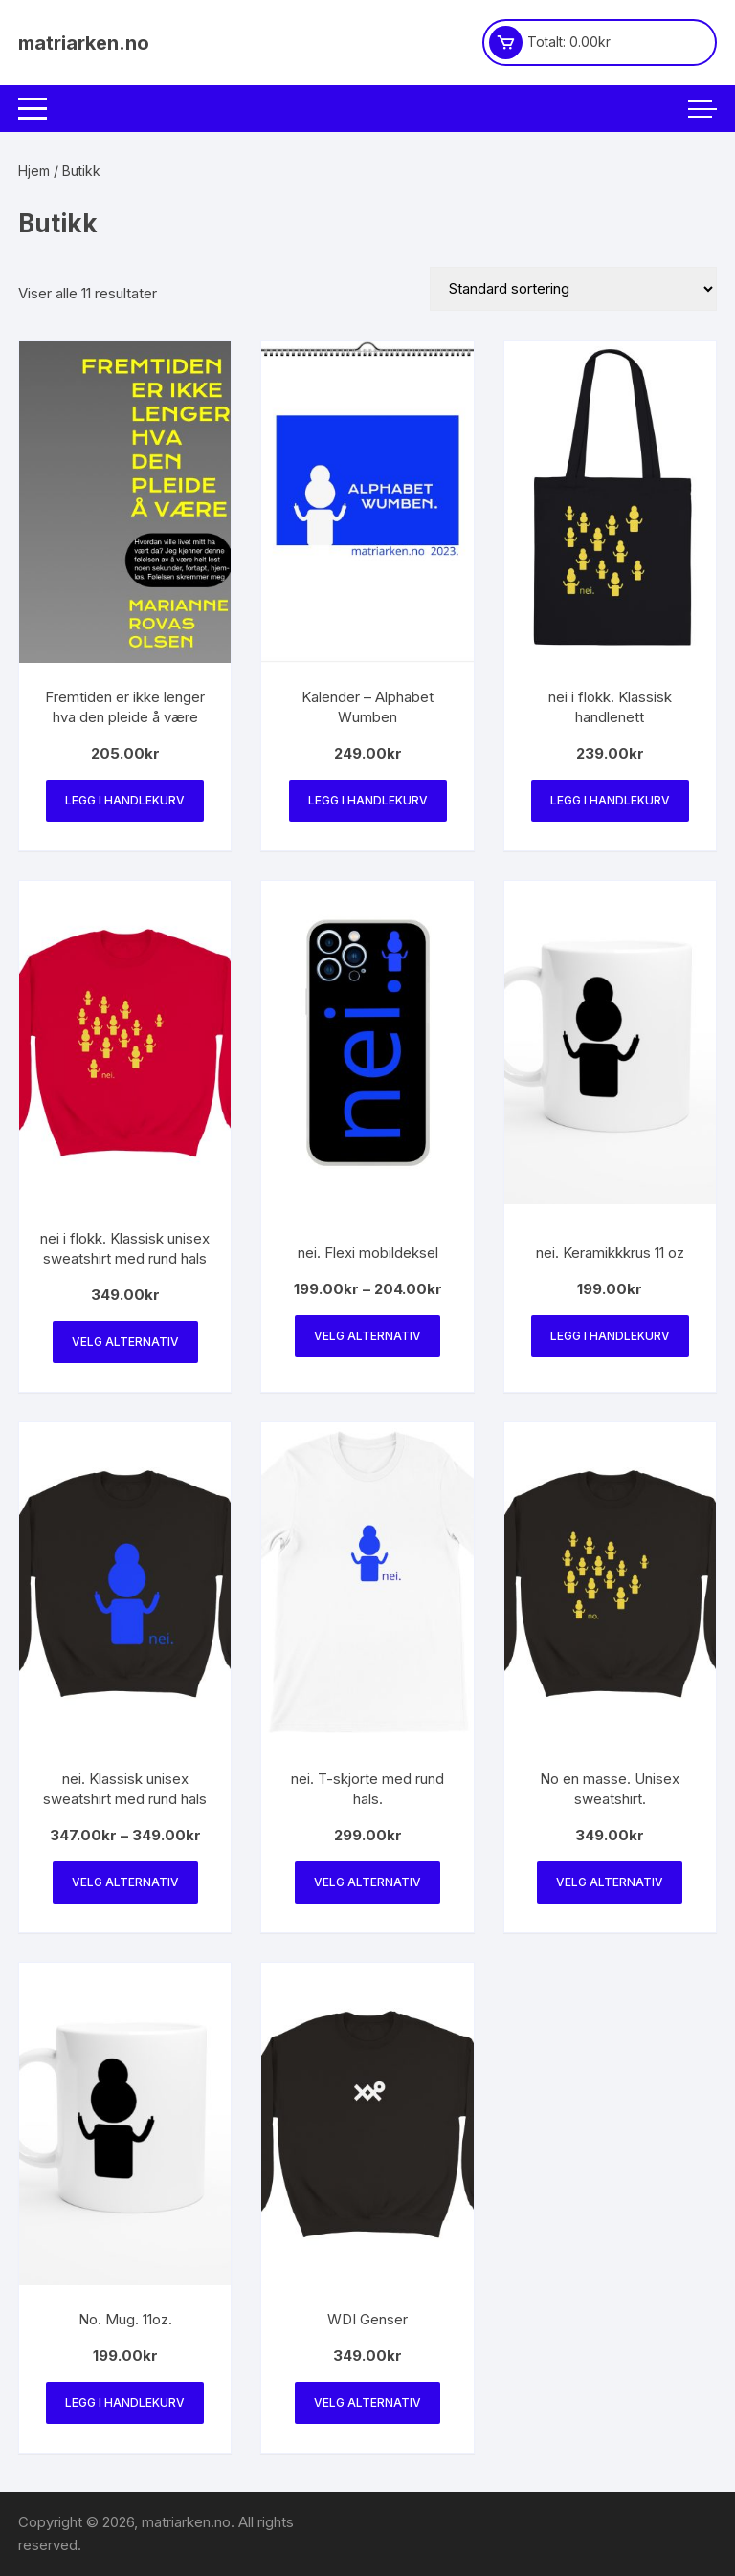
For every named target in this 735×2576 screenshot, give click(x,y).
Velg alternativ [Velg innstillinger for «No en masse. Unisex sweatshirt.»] (609, 1882)
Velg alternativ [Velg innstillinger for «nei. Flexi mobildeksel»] (367, 1336)
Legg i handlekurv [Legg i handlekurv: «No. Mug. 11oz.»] (125, 2402)
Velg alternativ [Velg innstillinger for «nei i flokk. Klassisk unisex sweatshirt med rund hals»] (125, 1341)
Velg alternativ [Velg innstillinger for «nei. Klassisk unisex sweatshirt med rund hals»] (125, 1882)
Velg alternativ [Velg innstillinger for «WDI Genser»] (367, 2402)
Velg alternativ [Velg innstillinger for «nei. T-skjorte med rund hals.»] (367, 1882)
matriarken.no (83, 43)
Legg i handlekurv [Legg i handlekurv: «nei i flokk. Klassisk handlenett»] (610, 800)
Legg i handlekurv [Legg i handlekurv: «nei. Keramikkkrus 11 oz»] (610, 1336)
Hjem (34, 171)
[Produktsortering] (573, 289)
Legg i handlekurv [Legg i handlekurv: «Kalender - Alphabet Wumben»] (368, 800)
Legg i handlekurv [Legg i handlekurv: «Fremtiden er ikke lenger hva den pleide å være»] (125, 800)
